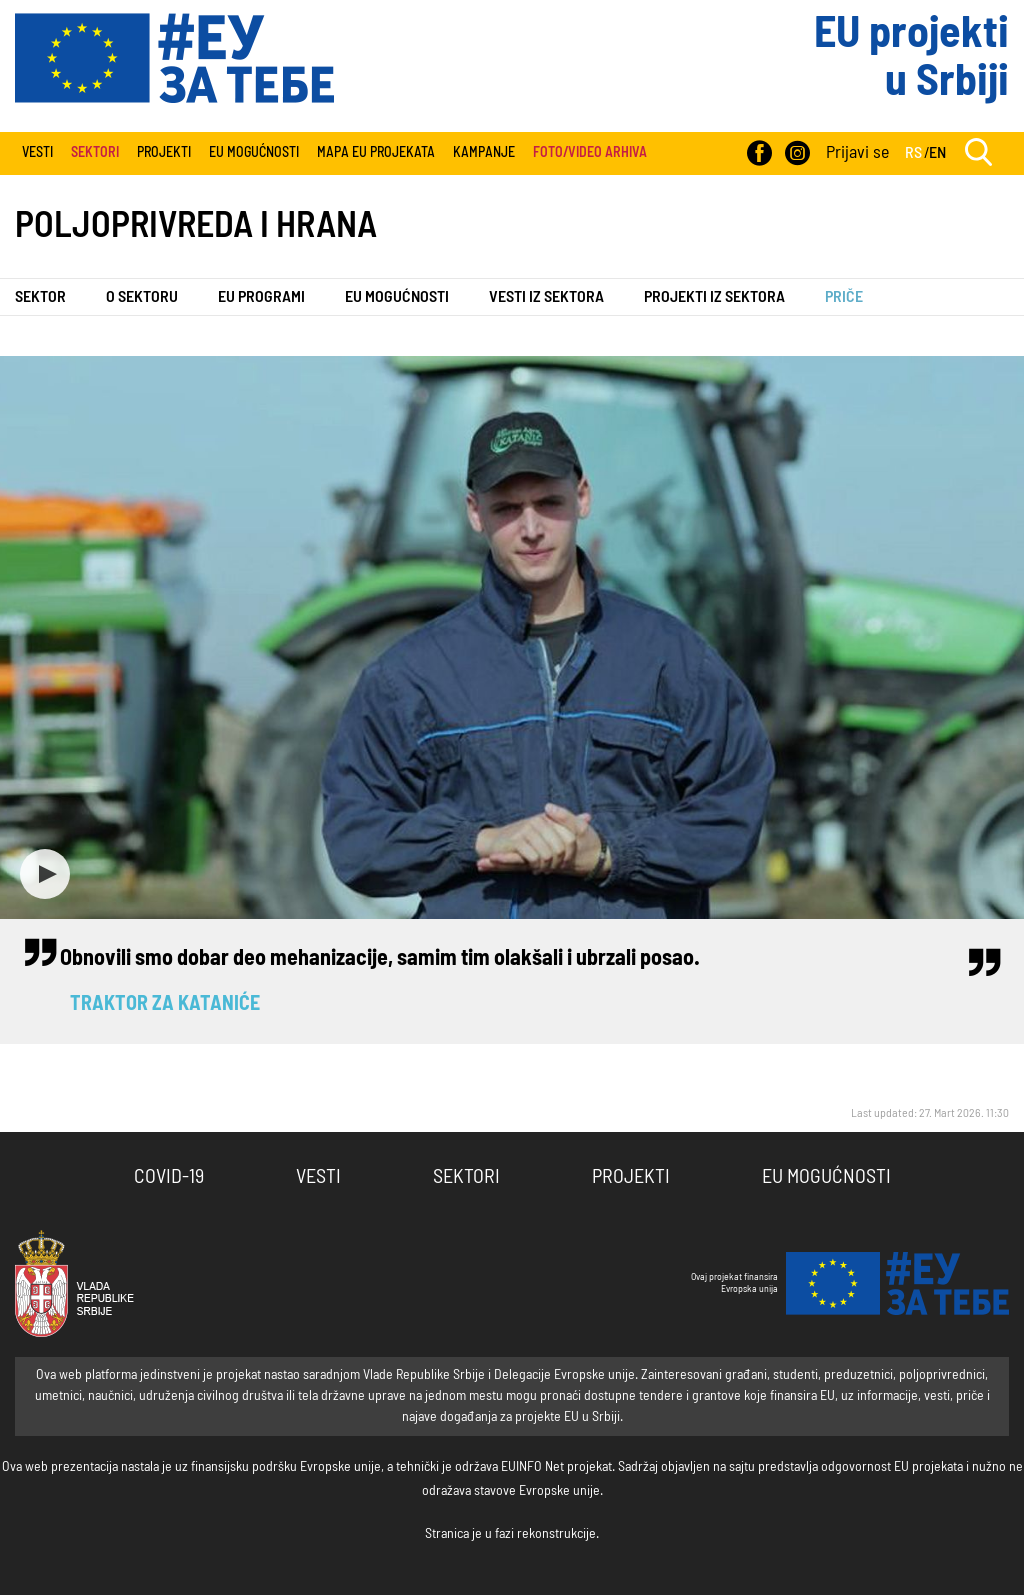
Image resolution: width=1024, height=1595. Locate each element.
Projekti (164, 153)
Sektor (40, 297)
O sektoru (142, 297)
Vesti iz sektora (546, 297)
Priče (844, 297)
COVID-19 (169, 1177)
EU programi (261, 297)
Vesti (37, 153)
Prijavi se (857, 153)
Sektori (466, 1177)
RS (913, 153)
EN (937, 153)
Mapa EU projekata (376, 153)
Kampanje (484, 153)
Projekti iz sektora (714, 297)
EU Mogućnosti (254, 153)
